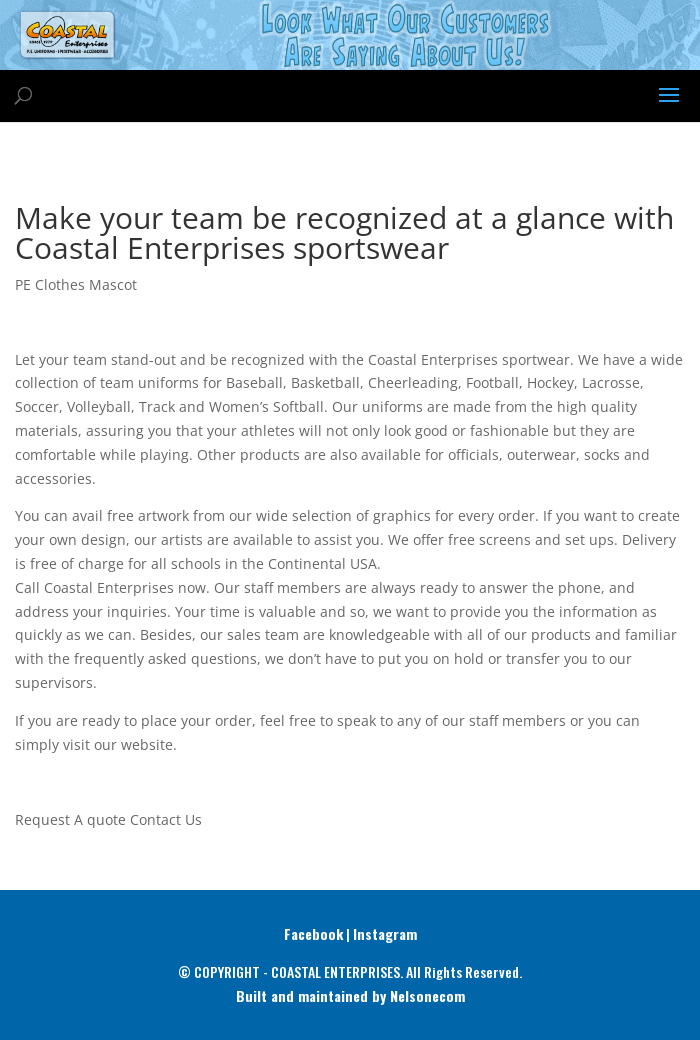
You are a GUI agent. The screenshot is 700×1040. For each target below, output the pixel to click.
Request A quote (70, 819)
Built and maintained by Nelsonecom (350, 995)
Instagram (385, 933)
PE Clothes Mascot (76, 284)
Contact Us (166, 819)
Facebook (313, 933)
